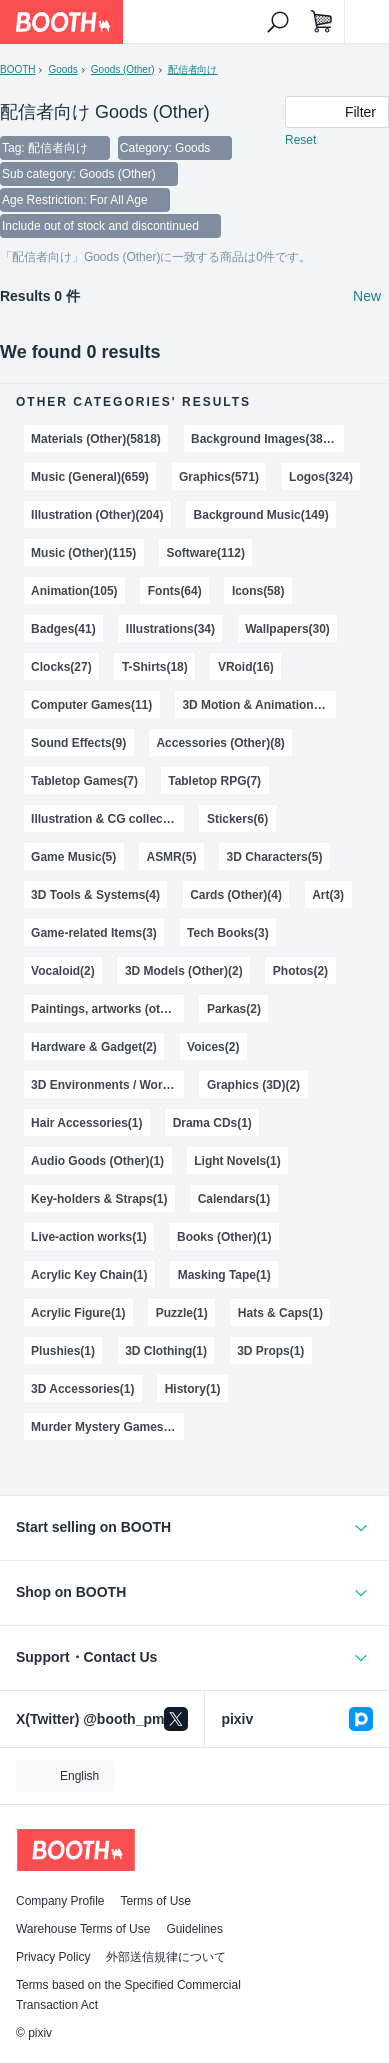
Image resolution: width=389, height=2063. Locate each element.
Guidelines (194, 1929)
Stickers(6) (237, 819)
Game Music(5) (73, 857)
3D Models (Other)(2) (184, 971)
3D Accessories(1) (82, 1389)
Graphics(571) (219, 477)
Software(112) (205, 553)
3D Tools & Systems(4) (95, 895)
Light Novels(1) (237, 1161)
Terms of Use (155, 1901)
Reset (300, 140)
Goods (62, 69)
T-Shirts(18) (155, 667)
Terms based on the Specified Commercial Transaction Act (128, 1995)
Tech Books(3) (228, 933)
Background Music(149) (261, 515)
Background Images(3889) (265, 439)
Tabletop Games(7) (84, 781)
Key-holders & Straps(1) (99, 1199)
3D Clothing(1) (166, 1351)
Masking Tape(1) (224, 1275)
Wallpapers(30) (287, 629)
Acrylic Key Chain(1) (89, 1275)
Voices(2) (213, 1047)
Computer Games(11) (91, 705)
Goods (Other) (123, 69)
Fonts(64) (175, 591)
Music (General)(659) (90, 477)
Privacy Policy (53, 1957)
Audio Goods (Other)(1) (97, 1161)
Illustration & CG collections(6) (107, 819)
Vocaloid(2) (63, 971)
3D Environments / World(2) (107, 1085)
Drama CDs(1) (212, 1123)
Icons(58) (258, 591)
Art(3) (328, 895)
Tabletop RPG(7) (214, 781)
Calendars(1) (234, 1199)
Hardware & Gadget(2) (94, 1047)
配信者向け (193, 69)
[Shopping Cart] (322, 22)
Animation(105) (74, 591)
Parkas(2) (234, 1009)
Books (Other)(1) (224, 1237)
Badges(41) (63, 629)
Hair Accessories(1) (86, 1123)
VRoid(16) (246, 667)
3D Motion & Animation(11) (258, 705)
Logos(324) (321, 477)
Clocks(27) (61, 667)
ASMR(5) (171, 857)
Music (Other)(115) (83, 553)
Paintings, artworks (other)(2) (107, 1009)
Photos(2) (300, 971)
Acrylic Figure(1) (78, 1313)
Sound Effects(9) (78, 743)
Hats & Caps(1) (280, 1313)
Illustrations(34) (170, 629)
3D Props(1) (270, 1351)
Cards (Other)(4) (236, 895)
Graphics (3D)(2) (253, 1085)
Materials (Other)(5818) (96, 439)
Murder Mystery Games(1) (104, 1427)
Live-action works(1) (89, 1237)
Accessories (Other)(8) (220, 743)
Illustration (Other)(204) (97, 515)
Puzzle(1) (182, 1313)
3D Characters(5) (275, 857)
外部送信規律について (166, 1957)
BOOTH (17, 69)
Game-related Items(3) (94, 933)
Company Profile (60, 1901)
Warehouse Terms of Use (83, 1929)
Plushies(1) (63, 1351)
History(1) (193, 1389)
